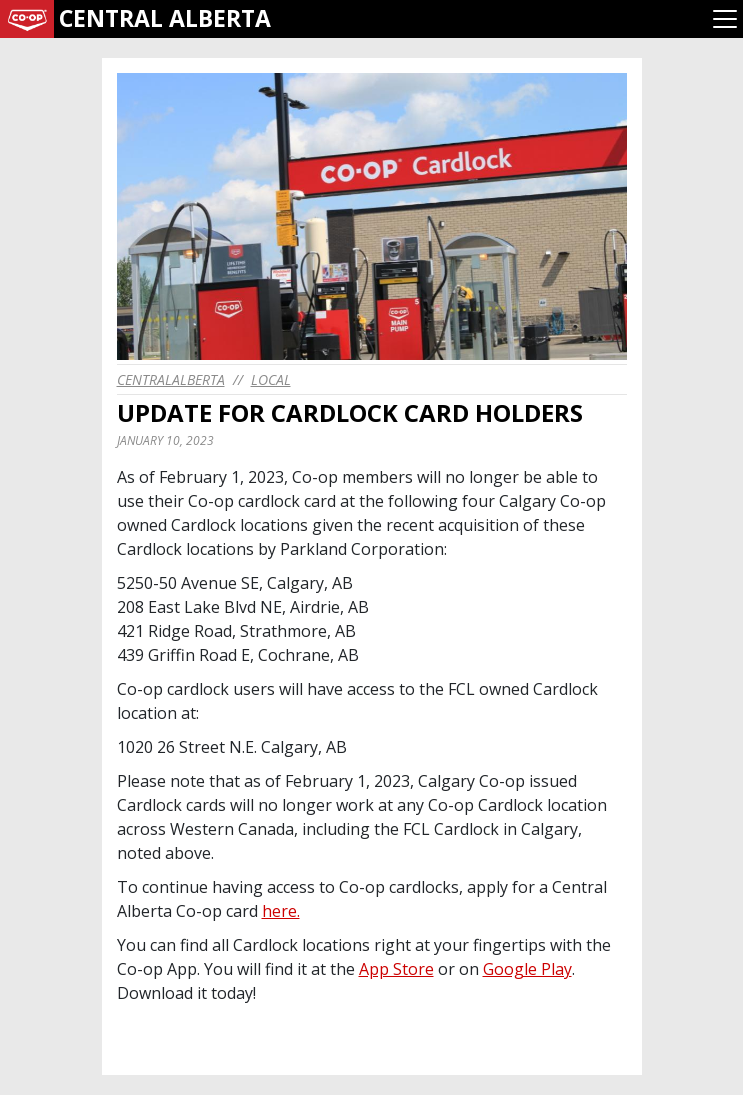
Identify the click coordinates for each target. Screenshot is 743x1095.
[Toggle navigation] (725, 19)
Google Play (527, 969)
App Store (396, 969)
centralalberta (171, 379)
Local (271, 379)
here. (281, 911)
